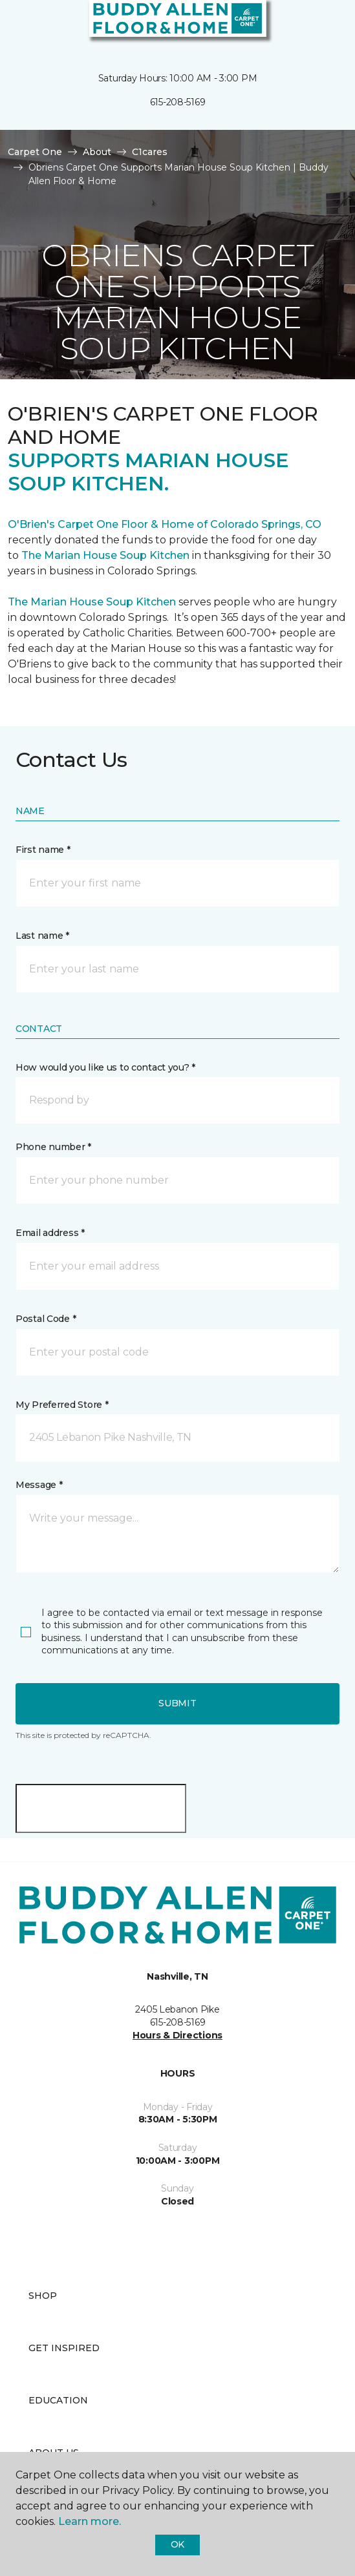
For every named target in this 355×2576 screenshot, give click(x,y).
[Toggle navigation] (18, 25)
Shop (42, 2295)
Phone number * (53, 1146)
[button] (306, 26)
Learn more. (89, 2521)
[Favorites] (321, 26)
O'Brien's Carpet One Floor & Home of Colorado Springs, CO (164, 524)
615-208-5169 (178, 102)
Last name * (42, 935)
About (97, 152)
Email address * (50, 1232)
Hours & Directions (177, 2035)
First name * (43, 849)
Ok (177, 2544)
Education (58, 2400)
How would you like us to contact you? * (105, 1067)
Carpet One (35, 152)
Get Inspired (64, 2348)
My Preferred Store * (62, 1404)
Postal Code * (46, 1318)
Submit (177, 1703)
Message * (39, 1484)
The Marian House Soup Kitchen (105, 555)
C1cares (149, 152)
